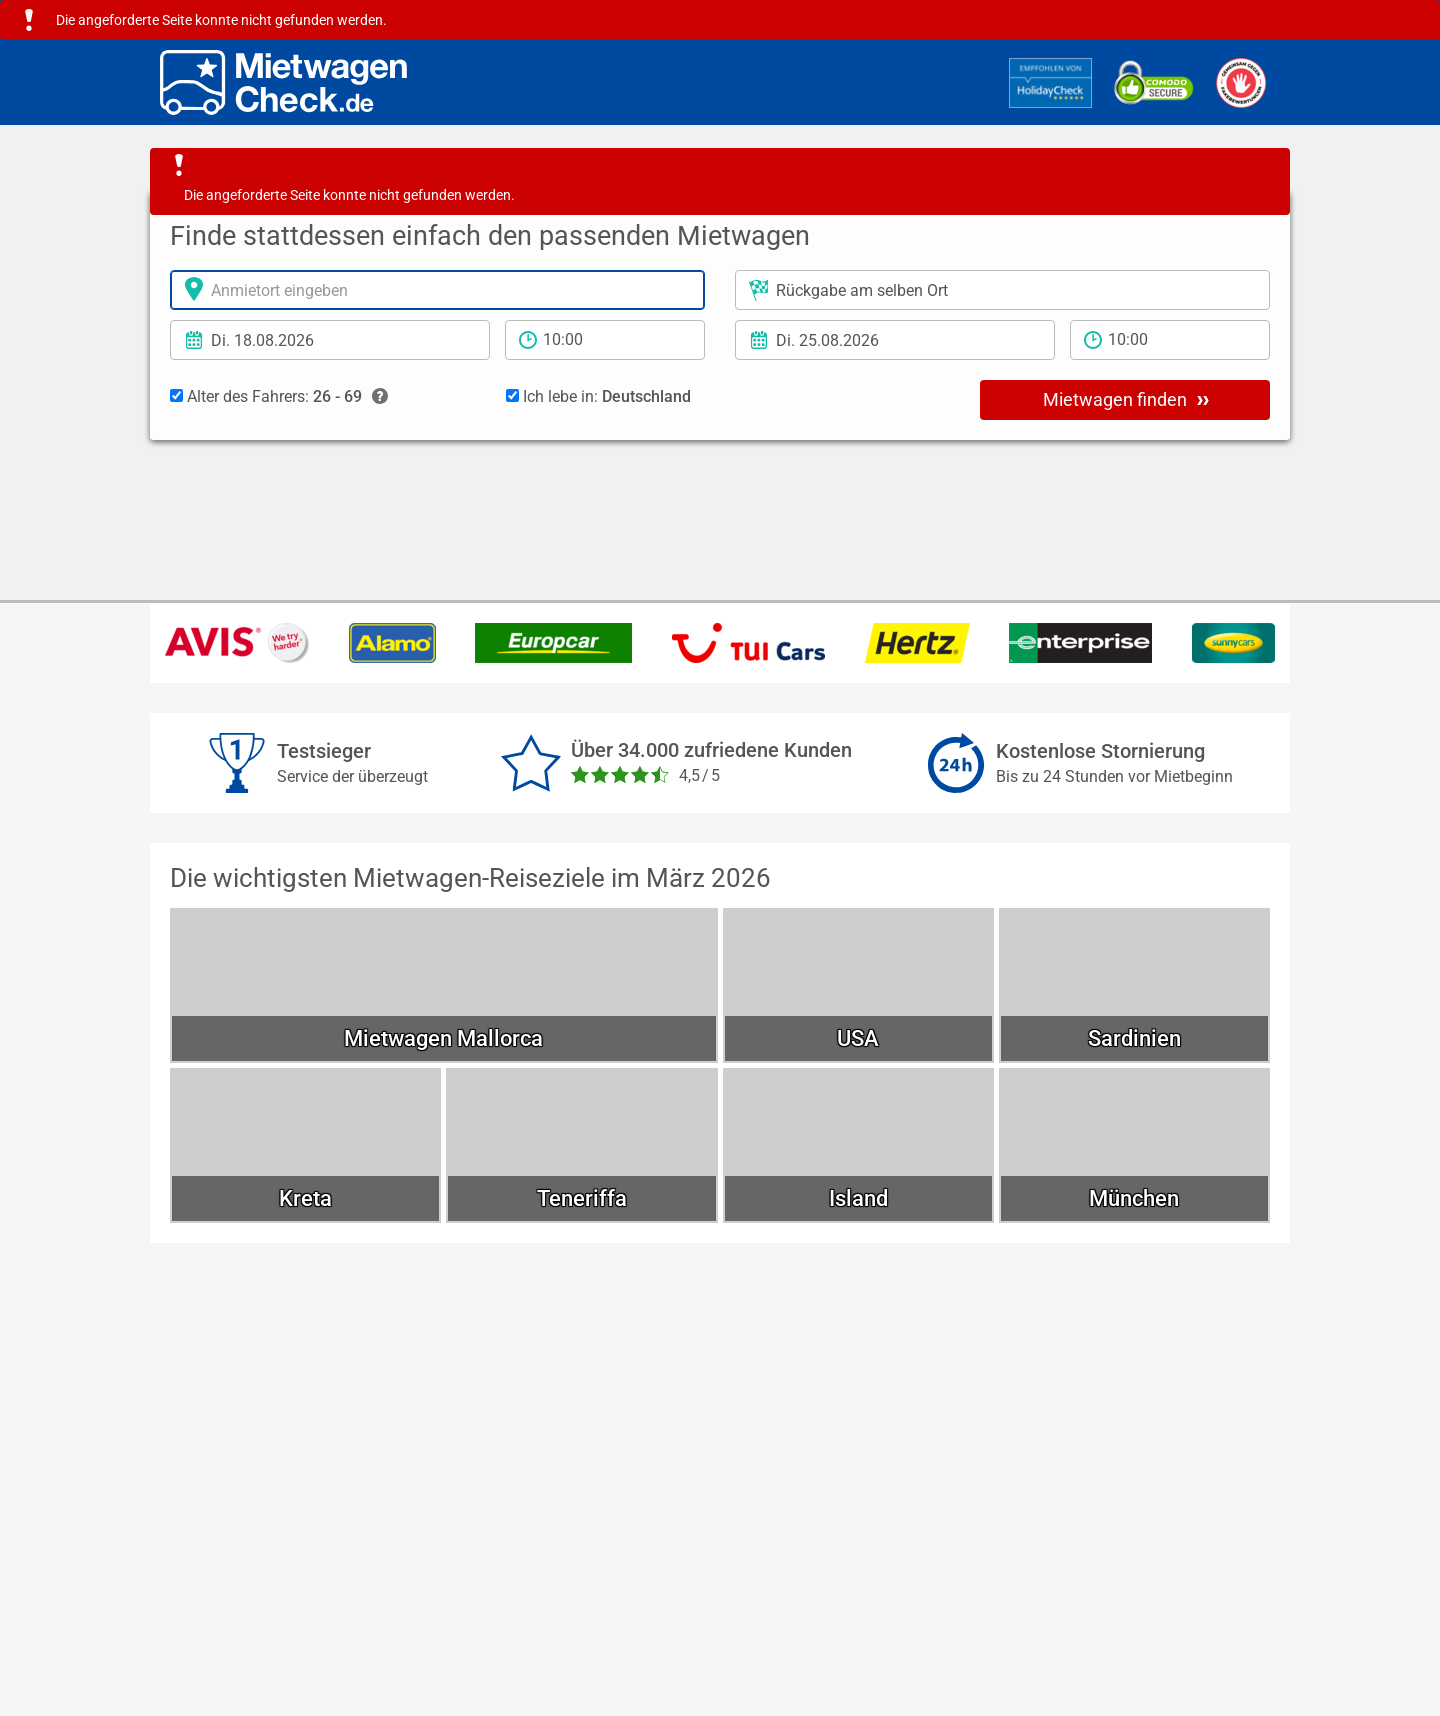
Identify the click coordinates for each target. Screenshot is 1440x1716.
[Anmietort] (437, 290)
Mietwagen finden (1126, 399)
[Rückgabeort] (1002, 290)
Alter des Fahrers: (279, 397)
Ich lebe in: (598, 396)
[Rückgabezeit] (1170, 340)
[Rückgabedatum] (895, 340)
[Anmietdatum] (330, 340)
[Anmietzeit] (605, 340)
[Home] (283, 82)
